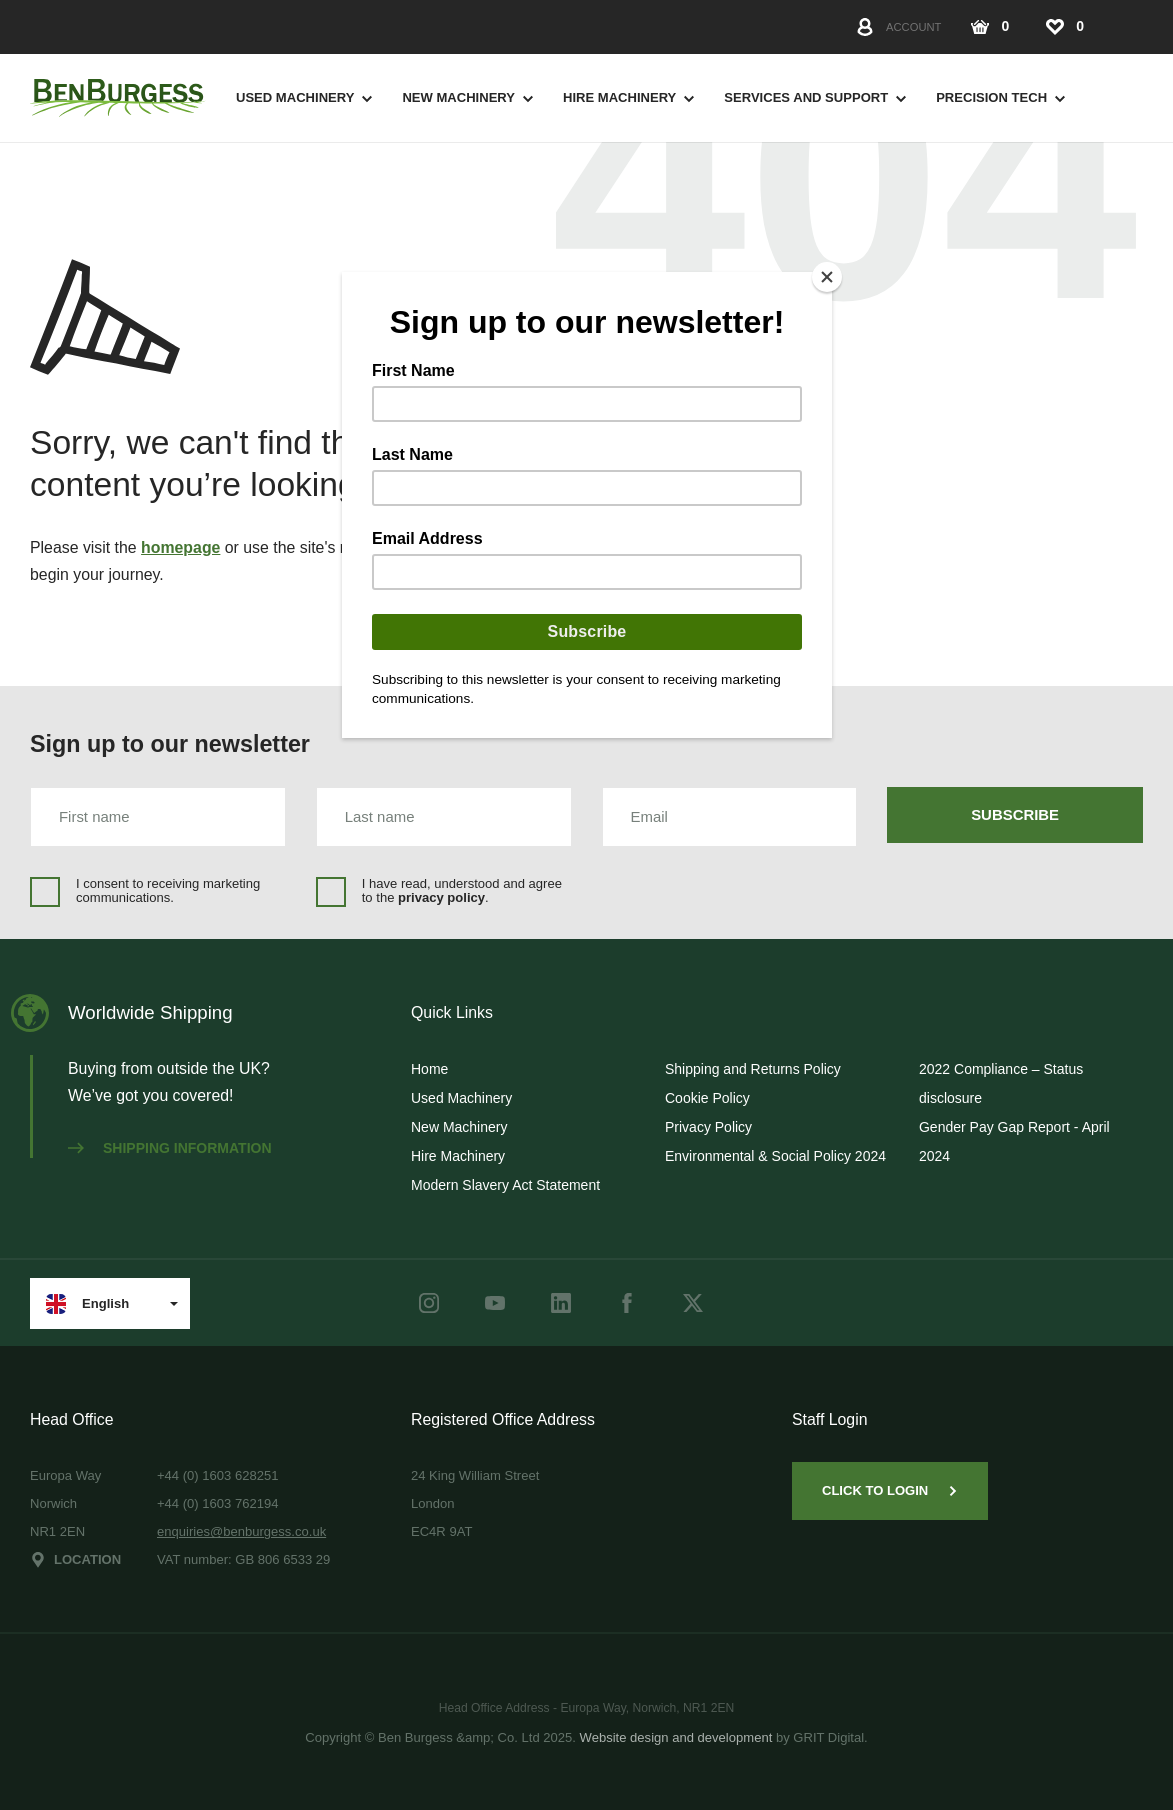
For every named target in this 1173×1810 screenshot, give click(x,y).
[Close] (827, 277)
